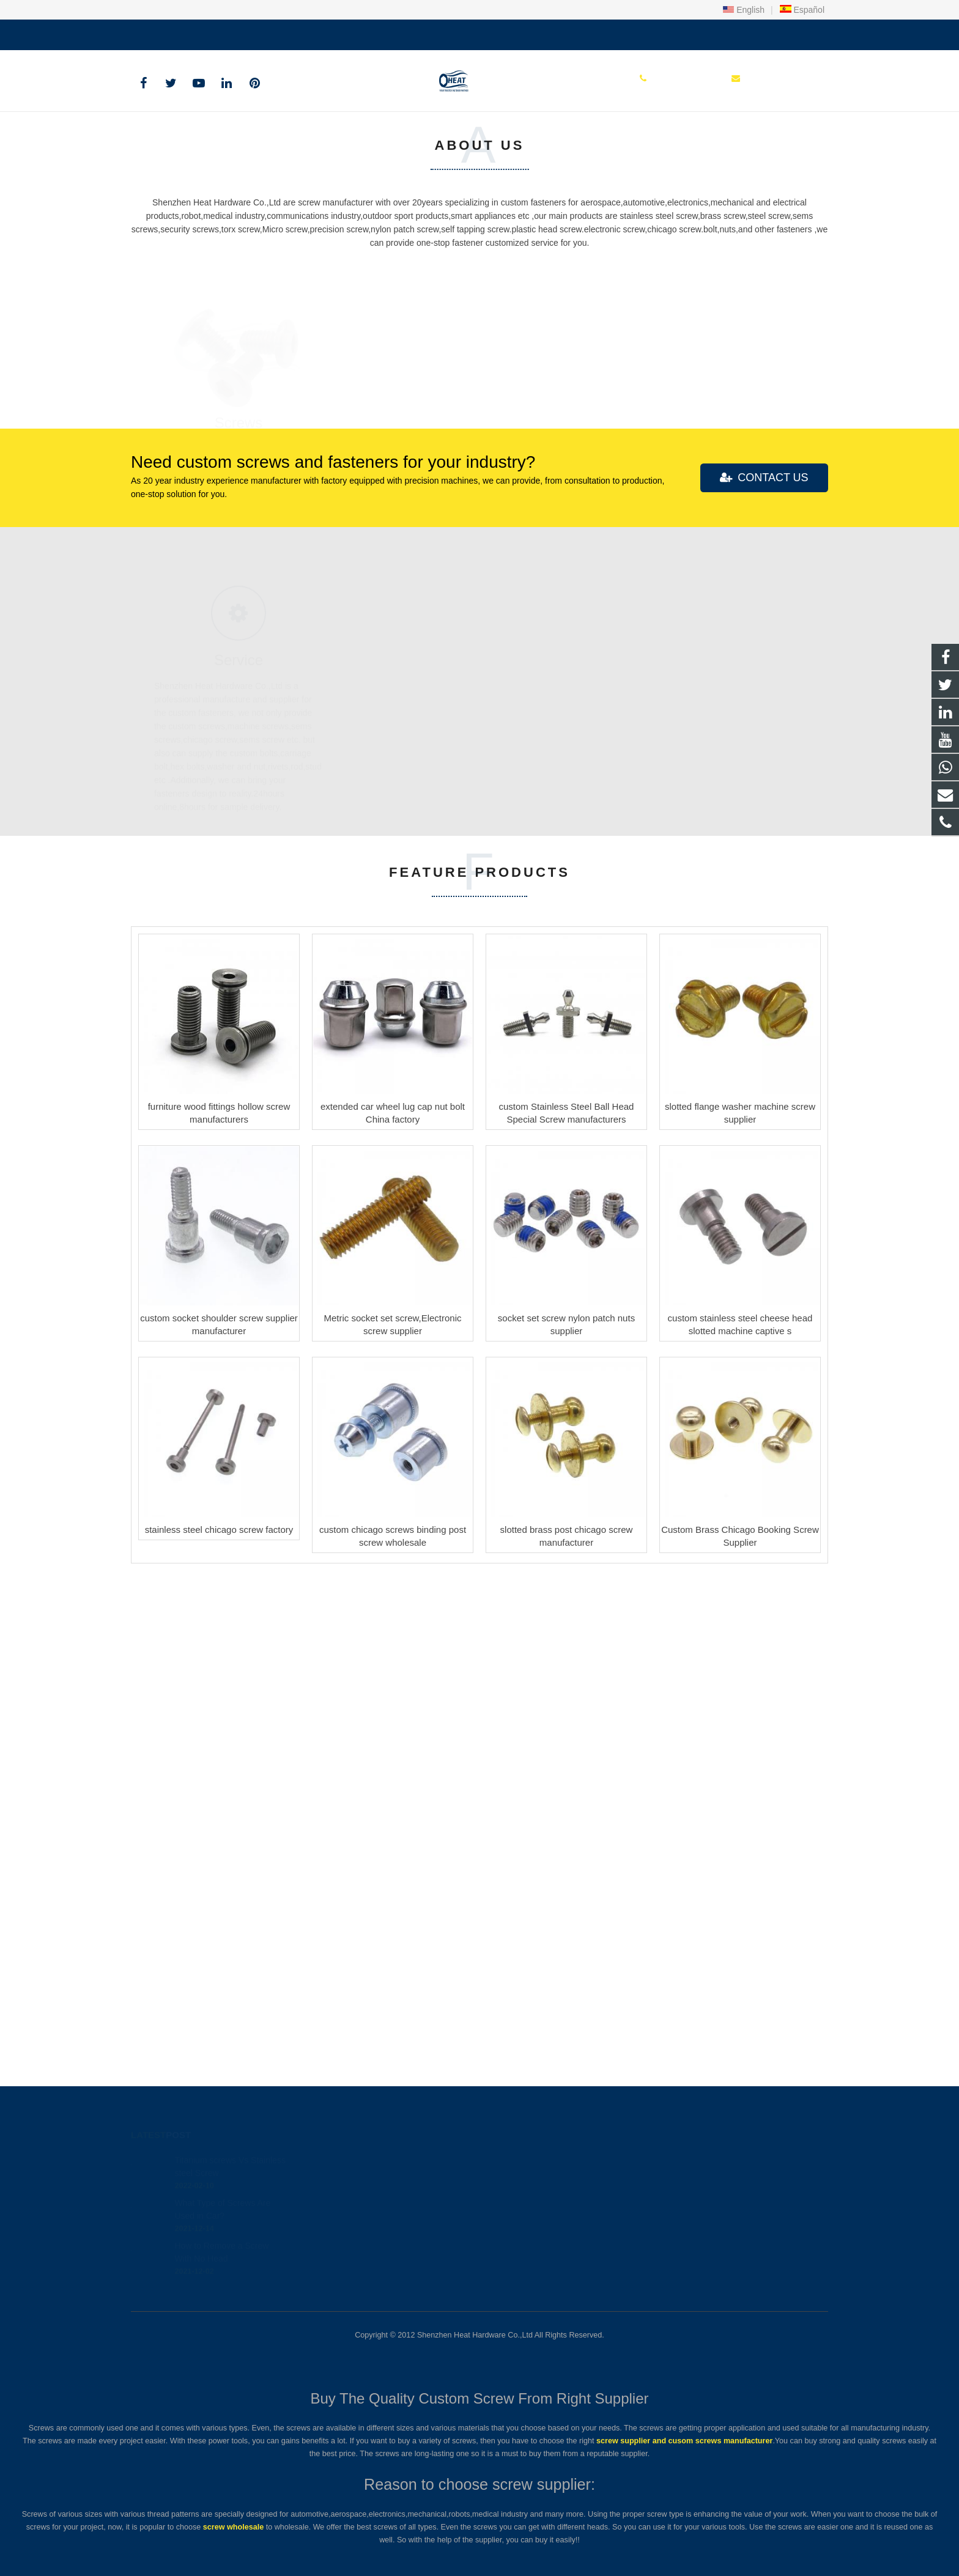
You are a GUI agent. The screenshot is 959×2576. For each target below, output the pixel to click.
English (744, 10)
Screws (239, 904)
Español (801, 10)
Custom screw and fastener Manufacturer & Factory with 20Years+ (239, 241)
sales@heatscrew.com (276, 32)
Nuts (720, 904)
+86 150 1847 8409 (177, 32)
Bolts (479, 904)
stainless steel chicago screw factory (219, 2035)
